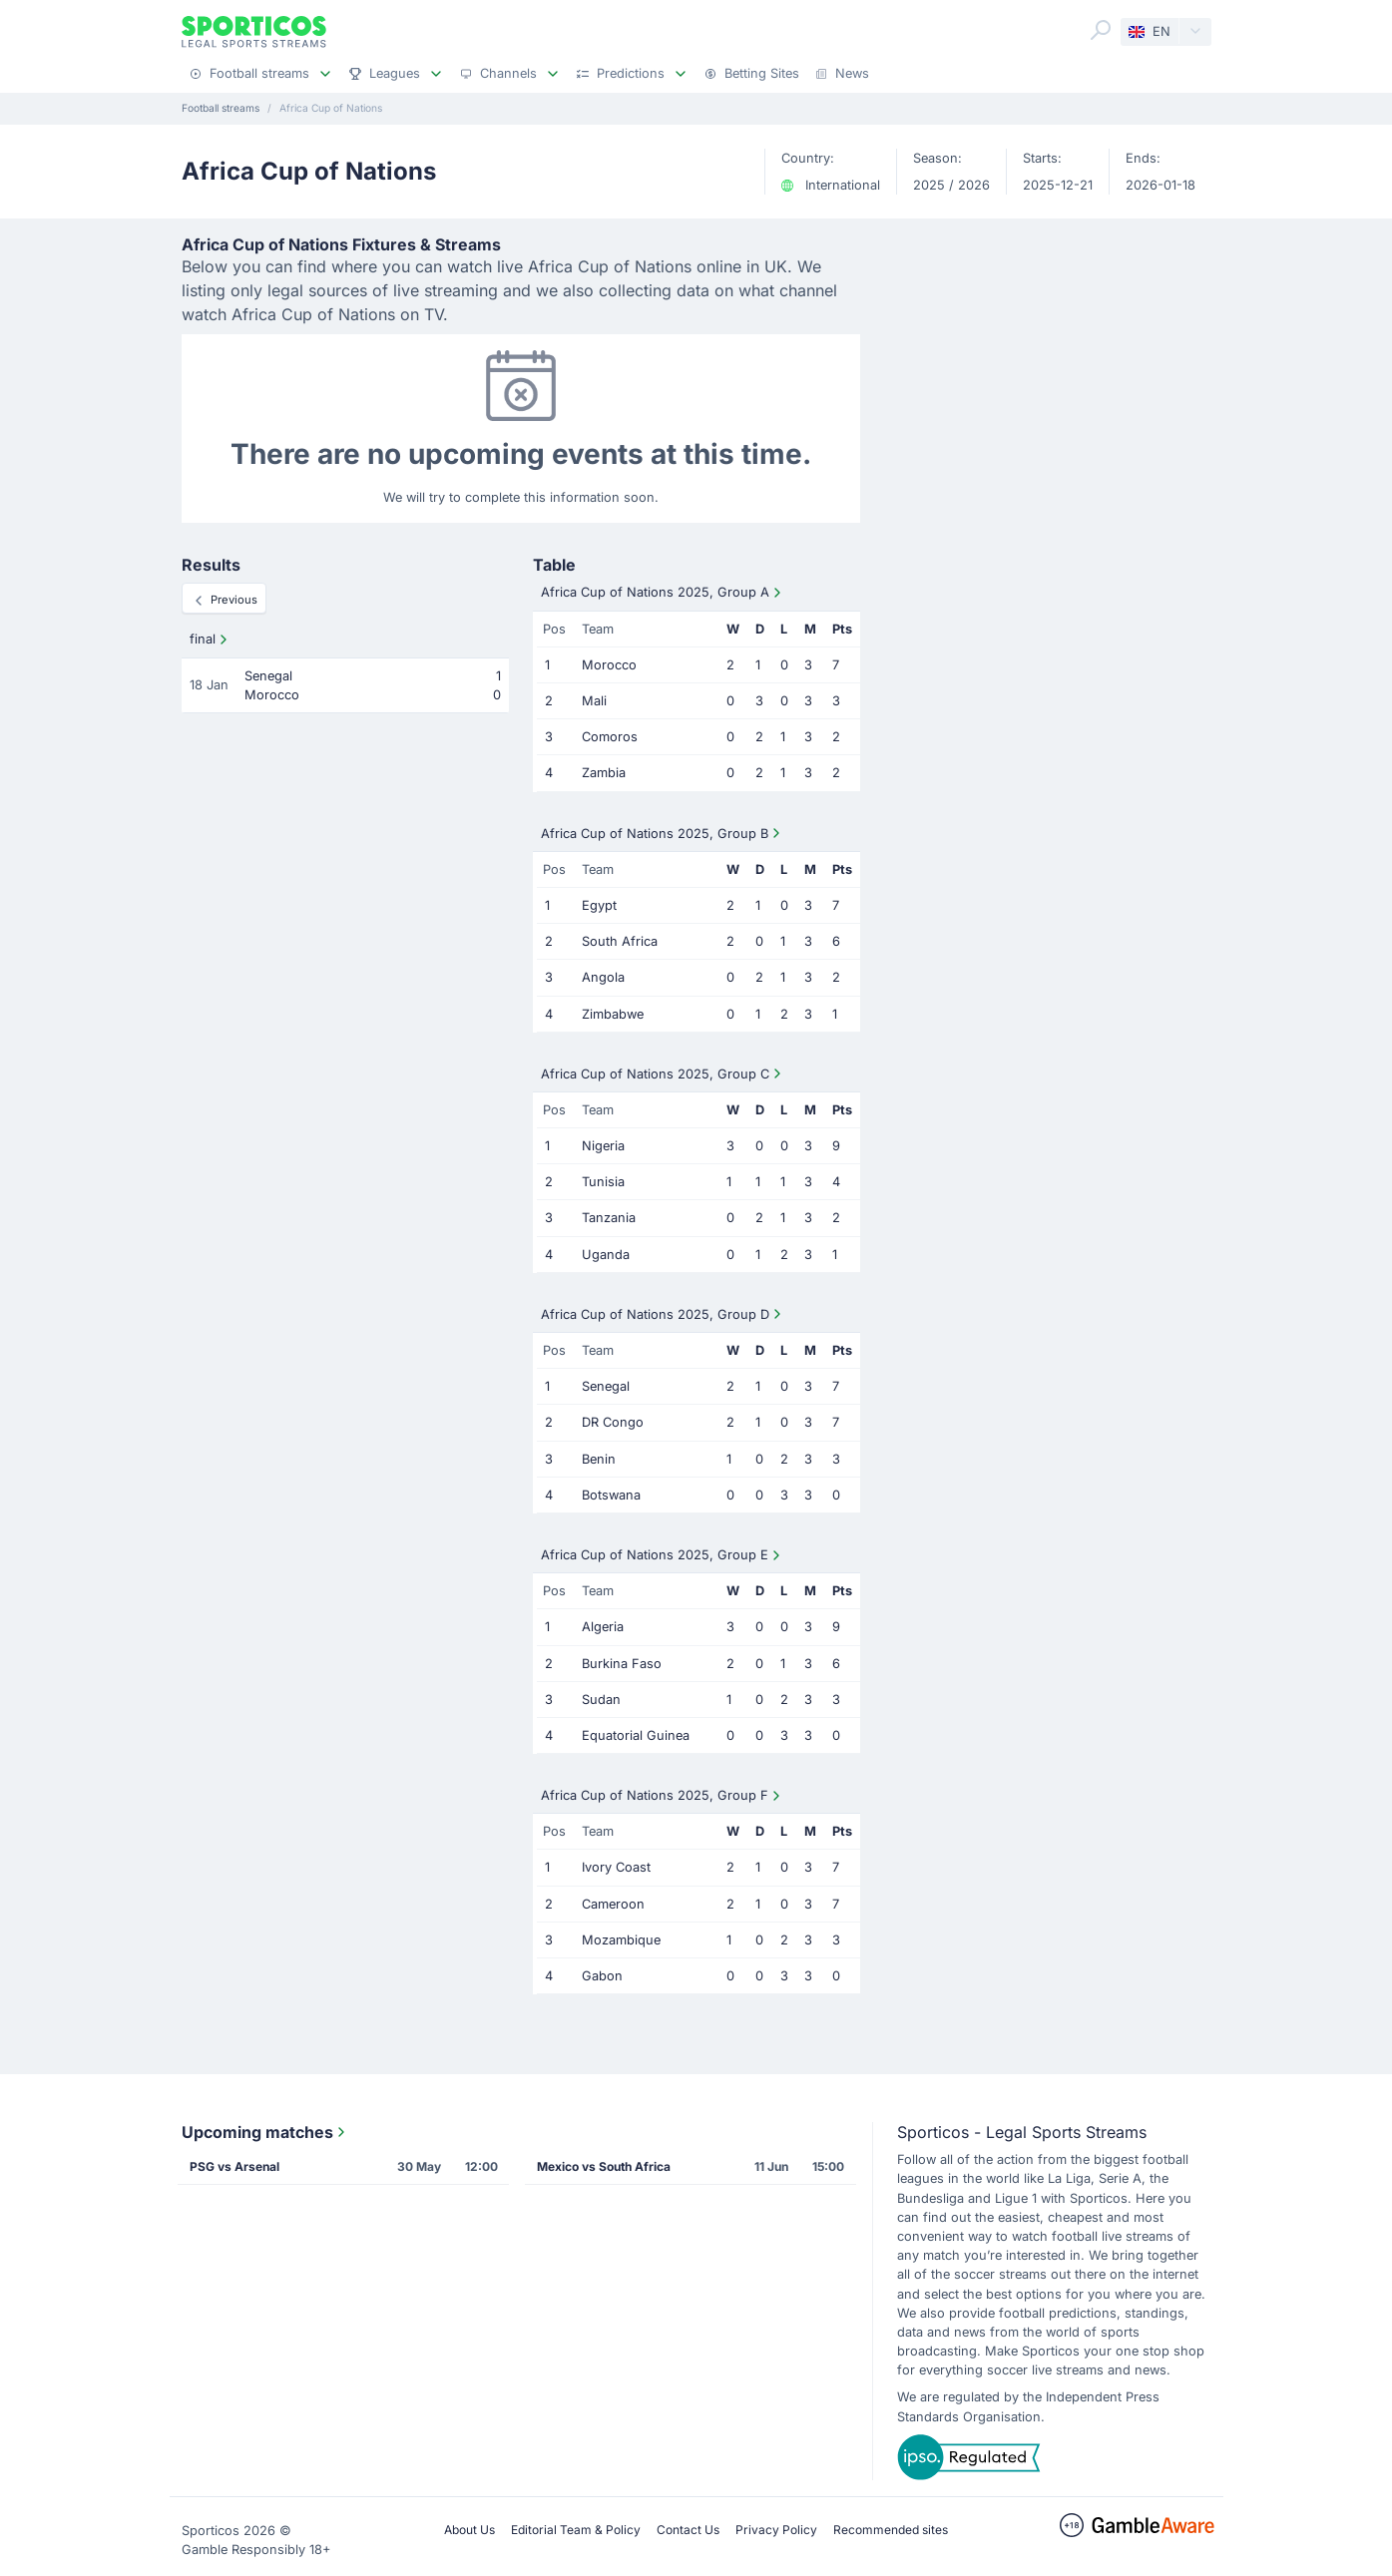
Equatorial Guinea (636, 1735)
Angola (603, 977)
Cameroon (613, 1904)
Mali (594, 700)
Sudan (601, 1699)
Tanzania (609, 1217)
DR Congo (613, 1422)
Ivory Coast (616, 1867)
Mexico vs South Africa (604, 2166)
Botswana (611, 1495)
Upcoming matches (265, 2132)
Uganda (606, 1254)
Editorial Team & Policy (576, 2529)
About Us (469, 2529)
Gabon (602, 1975)
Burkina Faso (622, 1663)
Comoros (610, 736)
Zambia (604, 772)
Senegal (606, 1386)
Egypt (599, 905)
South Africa (620, 941)
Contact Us (688, 2529)
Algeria (603, 1626)
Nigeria (603, 1145)
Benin (599, 1459)
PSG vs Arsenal (234, 2166)
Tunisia (603, 1181)
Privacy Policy (776, 2529)
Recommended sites (890, 2529)
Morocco (609, 664)
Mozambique (621, 1939)
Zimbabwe (613, 1014)
